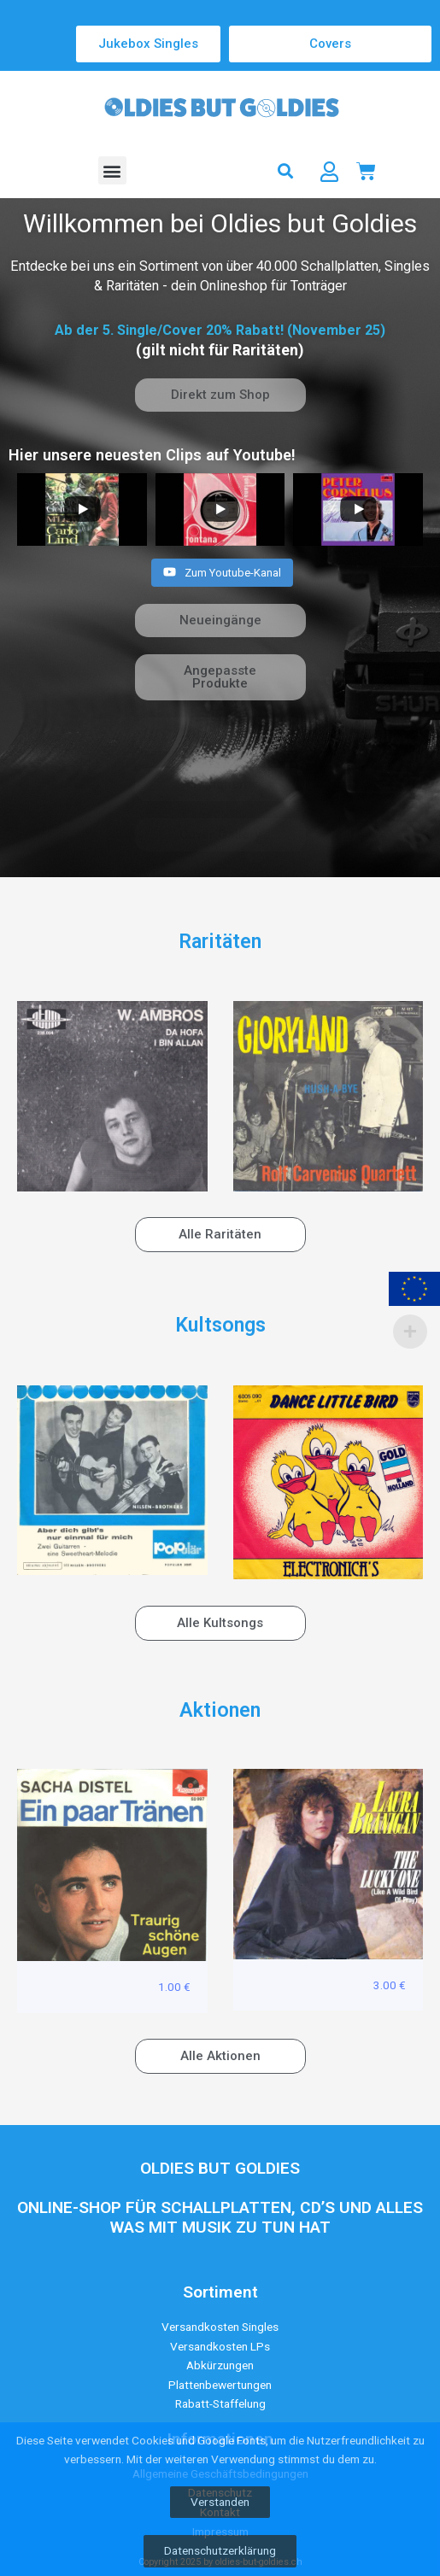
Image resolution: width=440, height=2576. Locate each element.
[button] (112, 170)
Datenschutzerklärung (220, 2550)
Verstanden (220, 2502)
